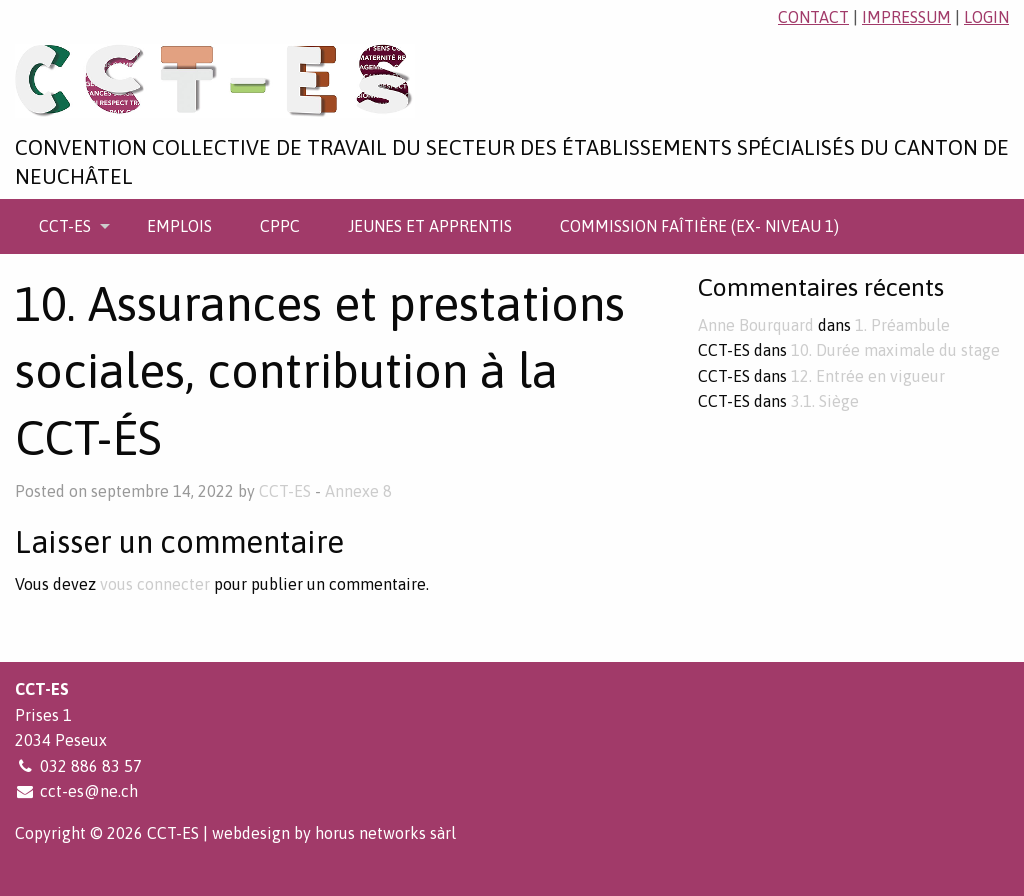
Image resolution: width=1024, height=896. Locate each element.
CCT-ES (65, 226)
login (986, 17)
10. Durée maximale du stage (895, 350)
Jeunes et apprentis (430, 226)
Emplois (179, 226)
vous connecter (155, 584)
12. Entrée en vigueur (868, 376)
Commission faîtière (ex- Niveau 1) (699, 226)
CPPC (280, 226)
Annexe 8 (358, 491)
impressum (906, 17)
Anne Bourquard (756, 325)
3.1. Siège (825, 401)
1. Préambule (902, 325)
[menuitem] (69, 226)
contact (813, 17)
